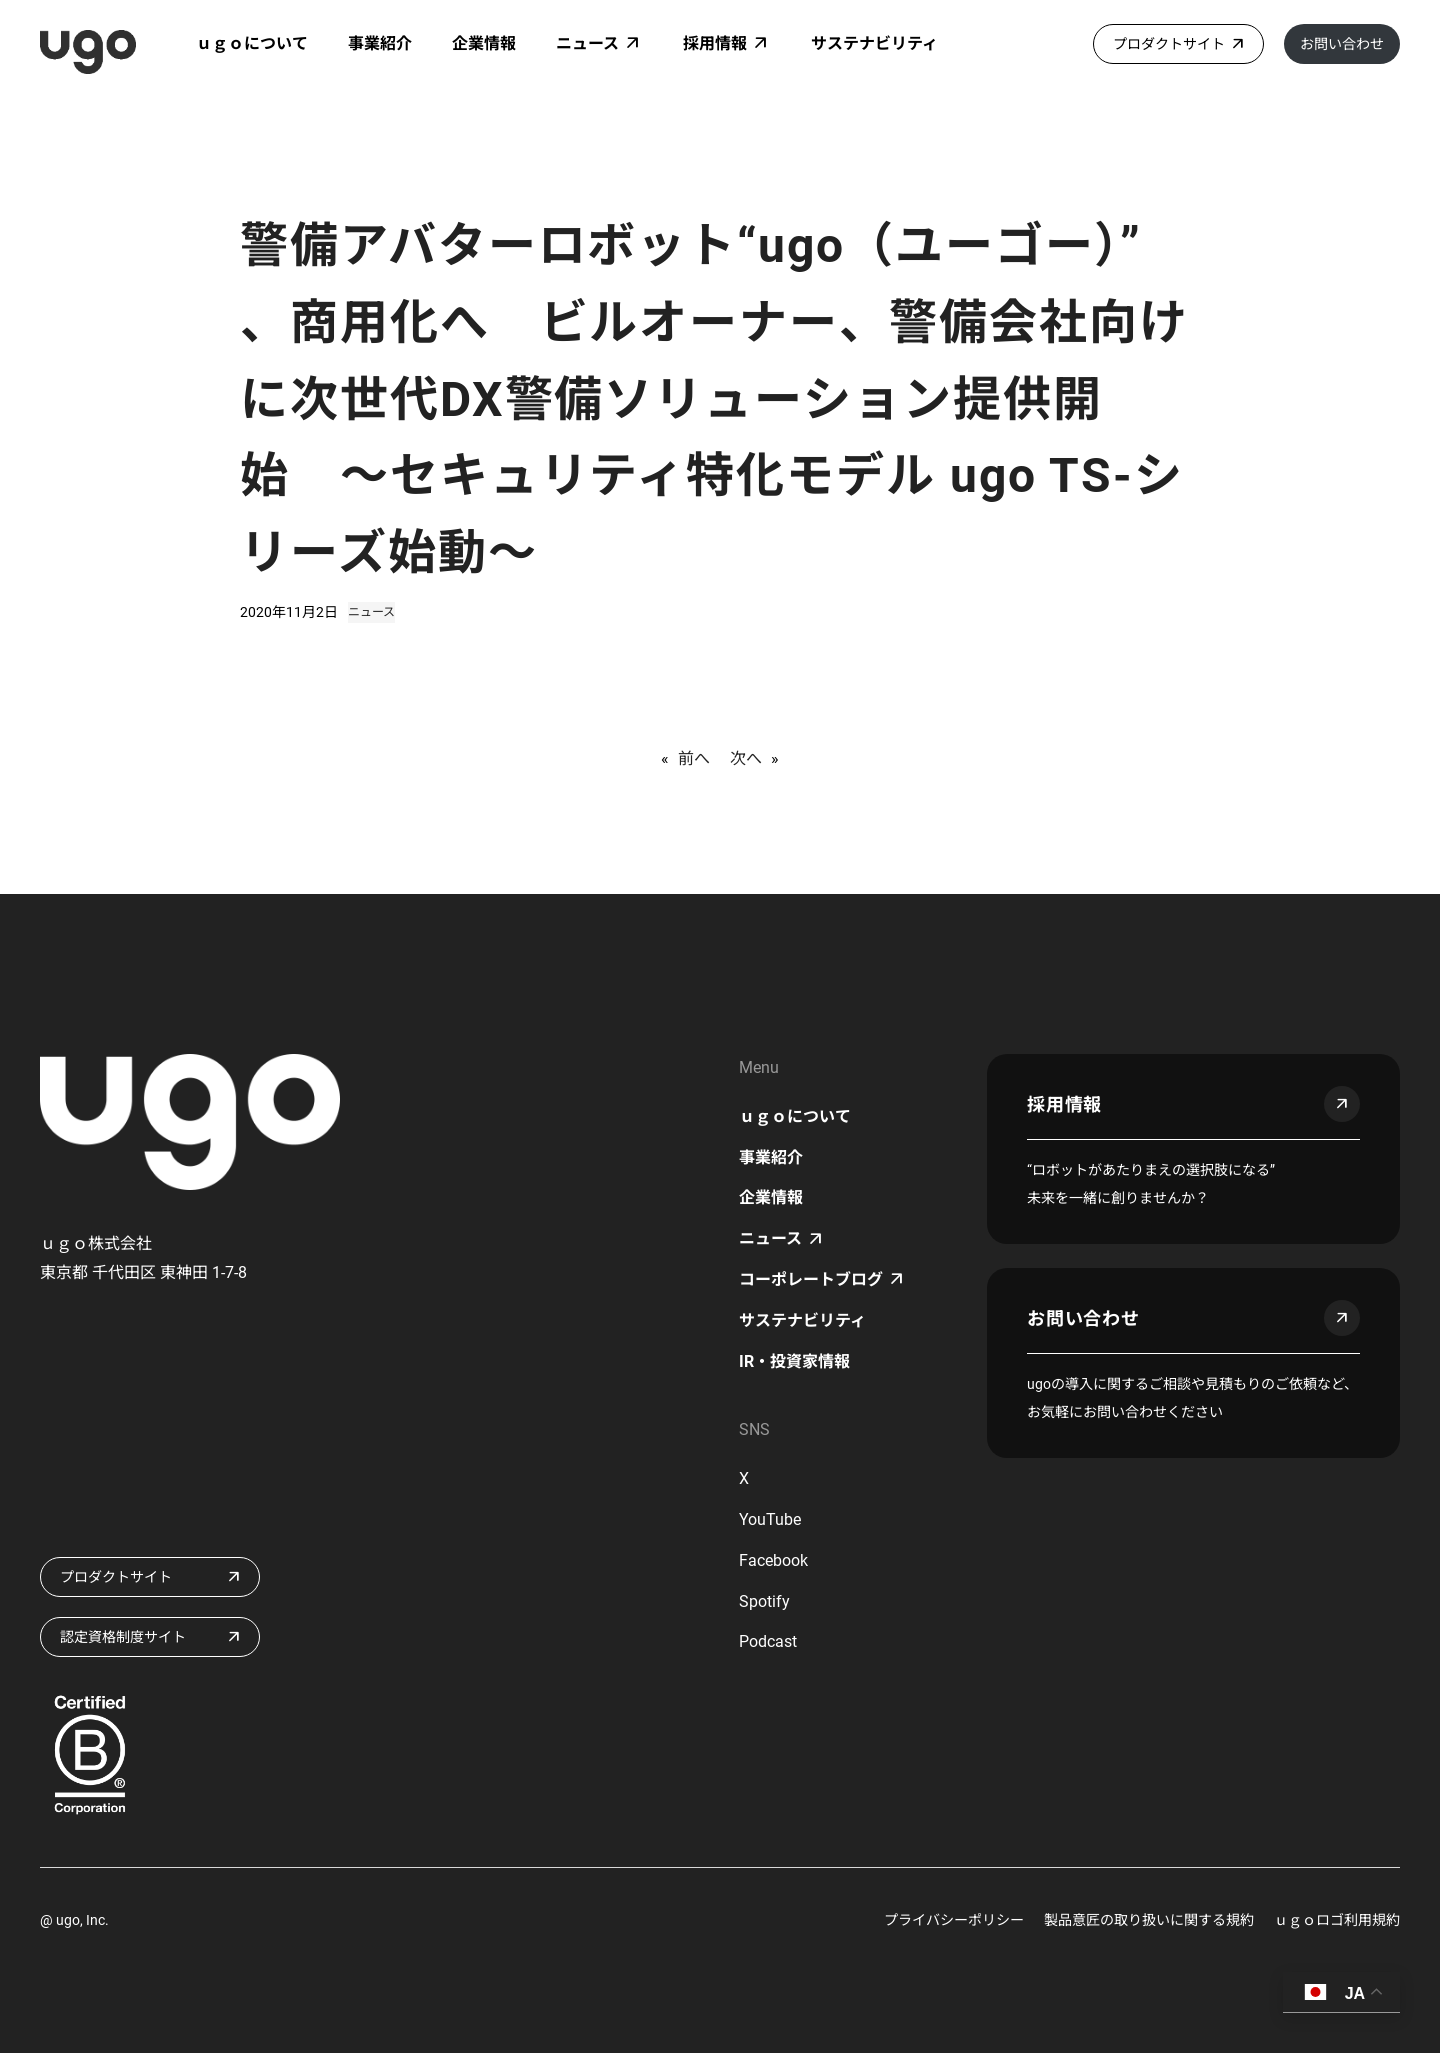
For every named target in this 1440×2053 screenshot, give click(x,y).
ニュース (371, 612)
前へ (694, 758)
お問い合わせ (1342, 44)
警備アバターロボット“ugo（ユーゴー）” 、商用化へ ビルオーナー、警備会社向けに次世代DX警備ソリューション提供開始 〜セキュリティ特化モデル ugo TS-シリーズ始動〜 (714, 399)
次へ (746, 758)
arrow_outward (1342, 1104)
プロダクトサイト (1169, 44)
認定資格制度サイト (123, 1637)
